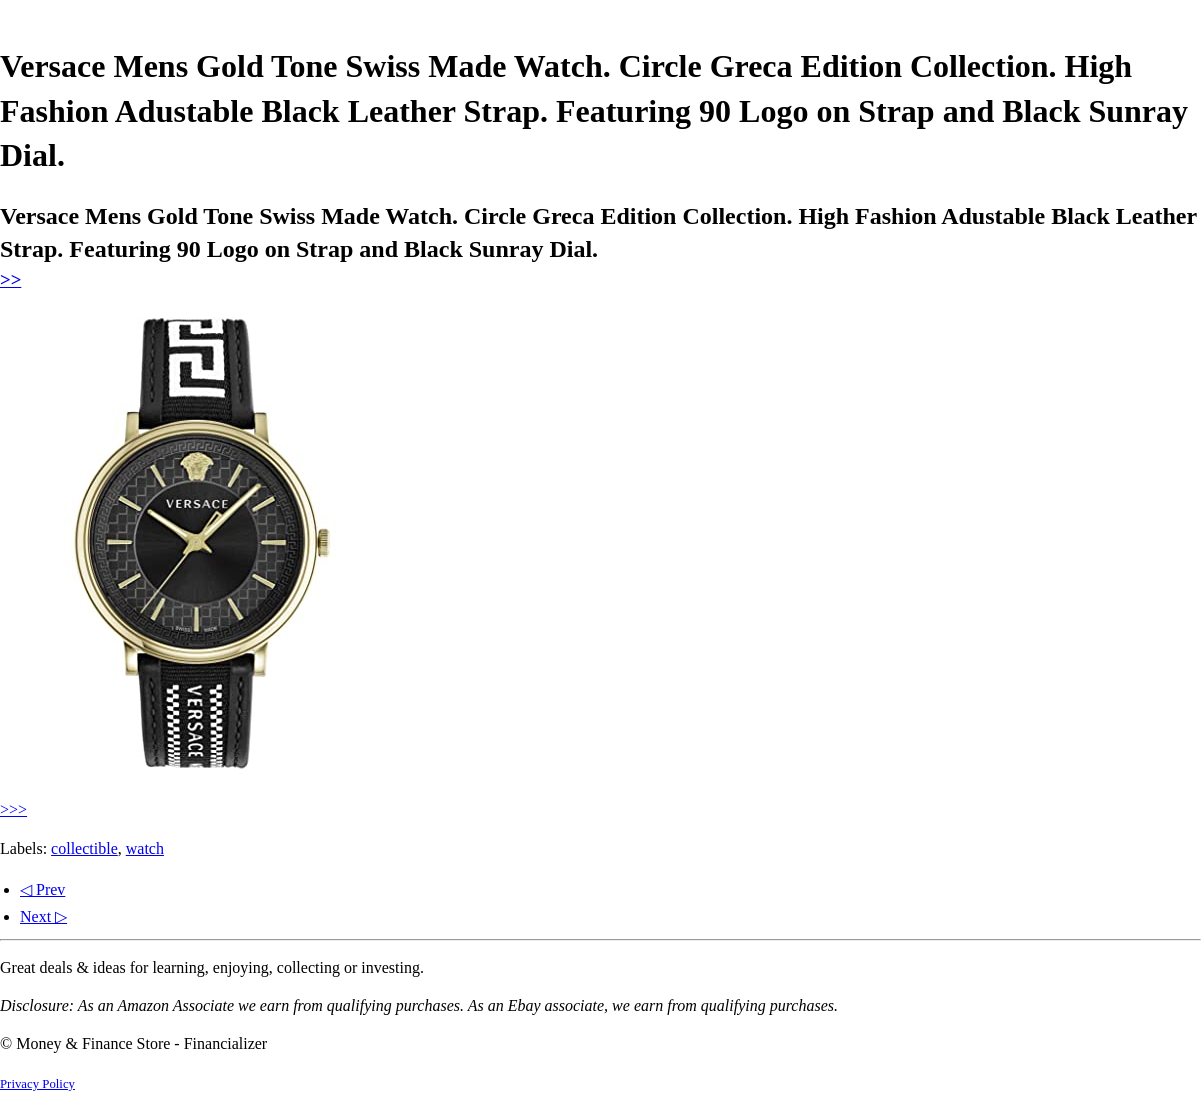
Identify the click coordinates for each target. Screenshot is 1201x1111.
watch (145, 848)
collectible (84, 848)
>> (10, 279)
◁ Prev (42, 889)
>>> (13, 809)
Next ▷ (43, 916)
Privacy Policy (37, 1084)
